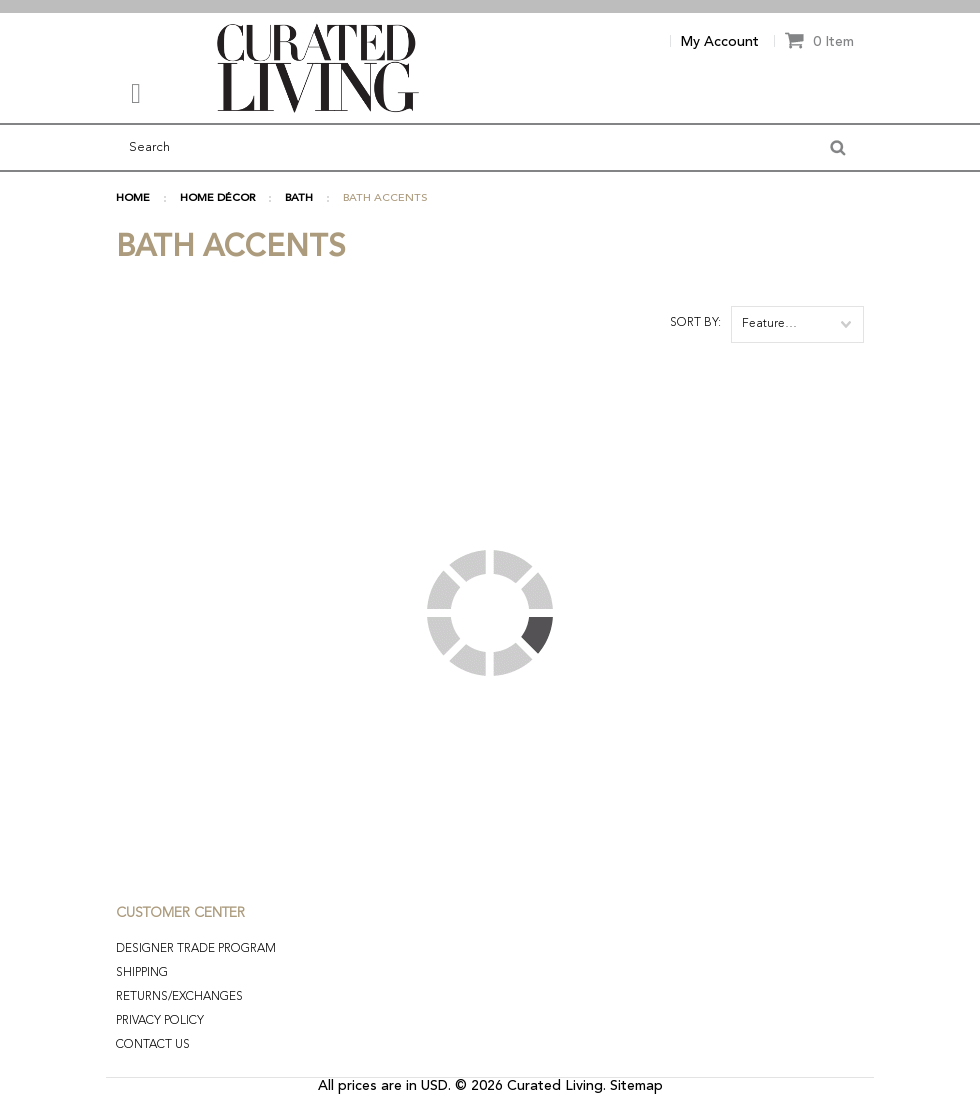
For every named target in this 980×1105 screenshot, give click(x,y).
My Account (720, 42)
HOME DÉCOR (217, 198)
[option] (490, 6)
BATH (299, 198)
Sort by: (695, 323)
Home (133, 198)
